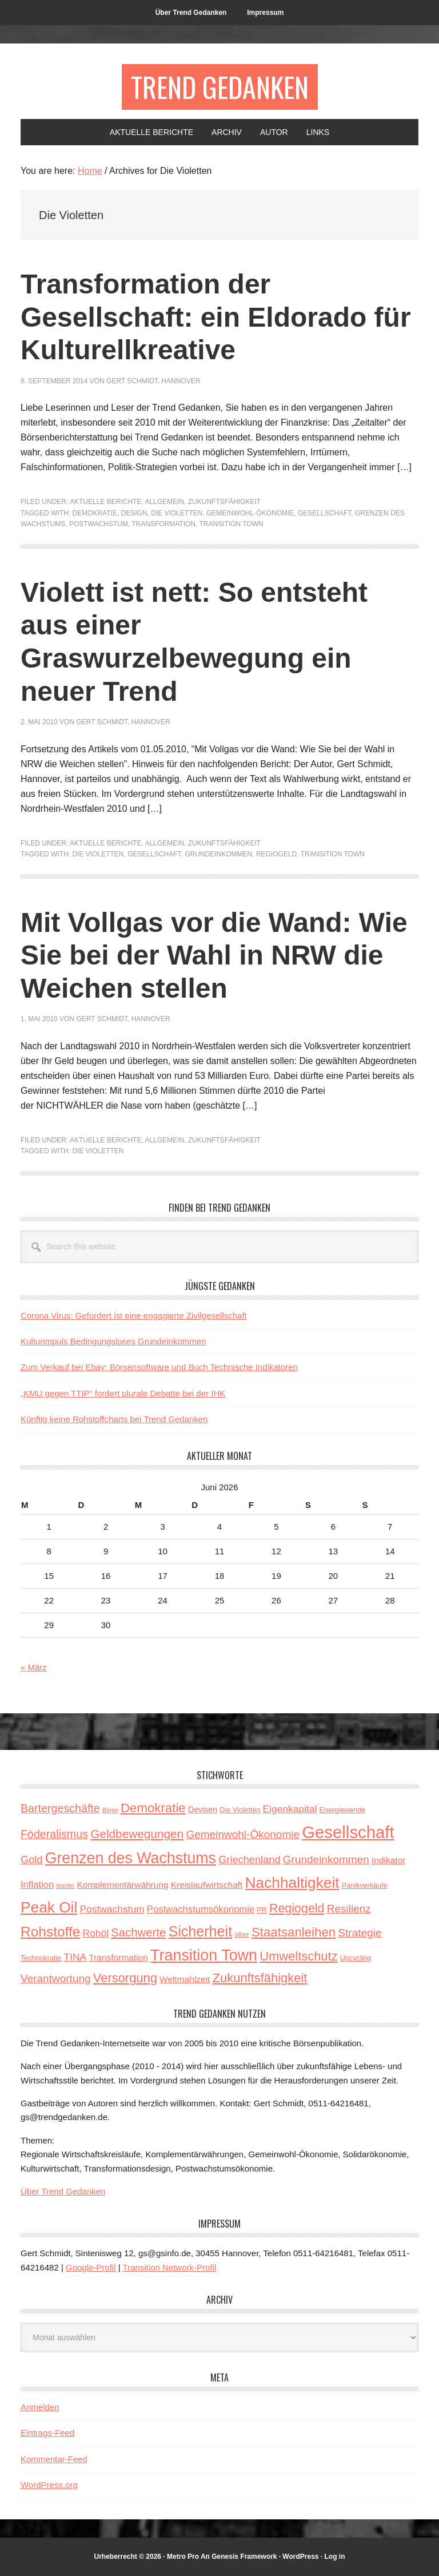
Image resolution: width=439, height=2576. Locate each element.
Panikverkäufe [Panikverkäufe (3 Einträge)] (365, 1886)
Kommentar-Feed (54, 2459)
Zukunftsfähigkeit (224, 502)
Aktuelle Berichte (105, 502)
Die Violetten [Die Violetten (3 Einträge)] (240, 1810)
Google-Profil (91, 2267)
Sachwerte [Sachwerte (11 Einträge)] (138, 1932)
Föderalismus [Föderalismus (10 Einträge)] (54, 1834)
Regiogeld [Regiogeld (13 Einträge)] (297, 1908)
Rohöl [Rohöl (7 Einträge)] (96, 1933)
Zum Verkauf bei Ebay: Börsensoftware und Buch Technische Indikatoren (159, 1367)
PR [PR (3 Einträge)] (261, 1910)
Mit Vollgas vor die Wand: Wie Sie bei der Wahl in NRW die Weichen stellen (214, 955)
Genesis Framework (244, 2557)
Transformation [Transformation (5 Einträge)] (118, 1957)
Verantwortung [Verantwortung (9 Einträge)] (56, 1978)
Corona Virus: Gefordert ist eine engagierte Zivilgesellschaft (134, 1315)
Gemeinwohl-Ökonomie (250, 513)
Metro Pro (183, 2557)
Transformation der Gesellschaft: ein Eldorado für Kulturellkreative (216, 317)
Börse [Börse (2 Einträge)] (110, 1810)
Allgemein (164, 502)
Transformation (163, 524)
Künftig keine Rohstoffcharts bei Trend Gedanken (114, 1419)
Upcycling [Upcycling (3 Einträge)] (356, 1958)
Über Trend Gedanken (63, 2191)
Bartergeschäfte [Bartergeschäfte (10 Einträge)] (60, 1808)
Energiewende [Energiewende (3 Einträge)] (342, 1810)
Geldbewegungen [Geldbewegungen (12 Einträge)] (136, 1833)
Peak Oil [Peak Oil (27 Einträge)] (49, 1907)
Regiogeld (276, 854)
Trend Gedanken (220, 86)
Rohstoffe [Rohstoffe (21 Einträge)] (50, 1931)
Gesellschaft (324, 513)
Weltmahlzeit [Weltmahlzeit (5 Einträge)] (184, 1979)
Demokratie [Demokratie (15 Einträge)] (153, 1808)
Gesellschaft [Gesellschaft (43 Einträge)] (348, 1832)
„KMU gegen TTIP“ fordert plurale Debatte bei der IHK (123, 1393)
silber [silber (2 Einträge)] (241, 1934)
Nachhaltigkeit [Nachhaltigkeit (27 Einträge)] (292, 1882)
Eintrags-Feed (47, 2433)
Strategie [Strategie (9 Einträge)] (359, 1933)
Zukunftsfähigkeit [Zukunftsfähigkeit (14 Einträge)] (260, 1978)
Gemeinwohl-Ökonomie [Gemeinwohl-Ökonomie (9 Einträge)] (243, 1834)
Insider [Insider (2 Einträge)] (65, 1885)
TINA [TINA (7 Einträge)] (75, 1957)
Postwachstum (98, 524)
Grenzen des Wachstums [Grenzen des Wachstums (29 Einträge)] (130, 1858)
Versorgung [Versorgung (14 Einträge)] (125, 1978)
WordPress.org (49, 2485)
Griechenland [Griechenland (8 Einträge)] (249, 1859)
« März (34, 1667)
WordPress (300, 2557)
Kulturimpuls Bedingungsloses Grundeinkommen (113, 1341)
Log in (335, 2557)
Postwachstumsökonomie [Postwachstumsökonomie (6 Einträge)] (200, 1909)
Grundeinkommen (218, 854)
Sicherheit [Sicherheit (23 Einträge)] (200, 1931)
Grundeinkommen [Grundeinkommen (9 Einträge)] (326, 1859)
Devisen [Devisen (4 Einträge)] (202, 1809)
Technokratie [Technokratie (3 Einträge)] (41, 1958)
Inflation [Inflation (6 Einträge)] (37, 1884)
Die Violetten (176, 513)
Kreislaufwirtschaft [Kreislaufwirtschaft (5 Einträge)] (207, 1885)
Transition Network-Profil (170, 2267)
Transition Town (231, 524)
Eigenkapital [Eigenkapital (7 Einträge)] (290, 1809)
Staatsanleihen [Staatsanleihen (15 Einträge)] (294, 1932)
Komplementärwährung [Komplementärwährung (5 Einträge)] (123, 1885)
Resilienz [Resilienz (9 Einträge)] (349, 1909)
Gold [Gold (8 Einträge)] (31, 1859)
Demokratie (94, 513)
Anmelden (40, 2407)
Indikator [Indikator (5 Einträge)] (388, 1860)
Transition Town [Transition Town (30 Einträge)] (203, 1955)
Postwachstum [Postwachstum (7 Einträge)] (111, 1909)
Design (134, 513)
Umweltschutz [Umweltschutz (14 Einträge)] (298, 1956)
